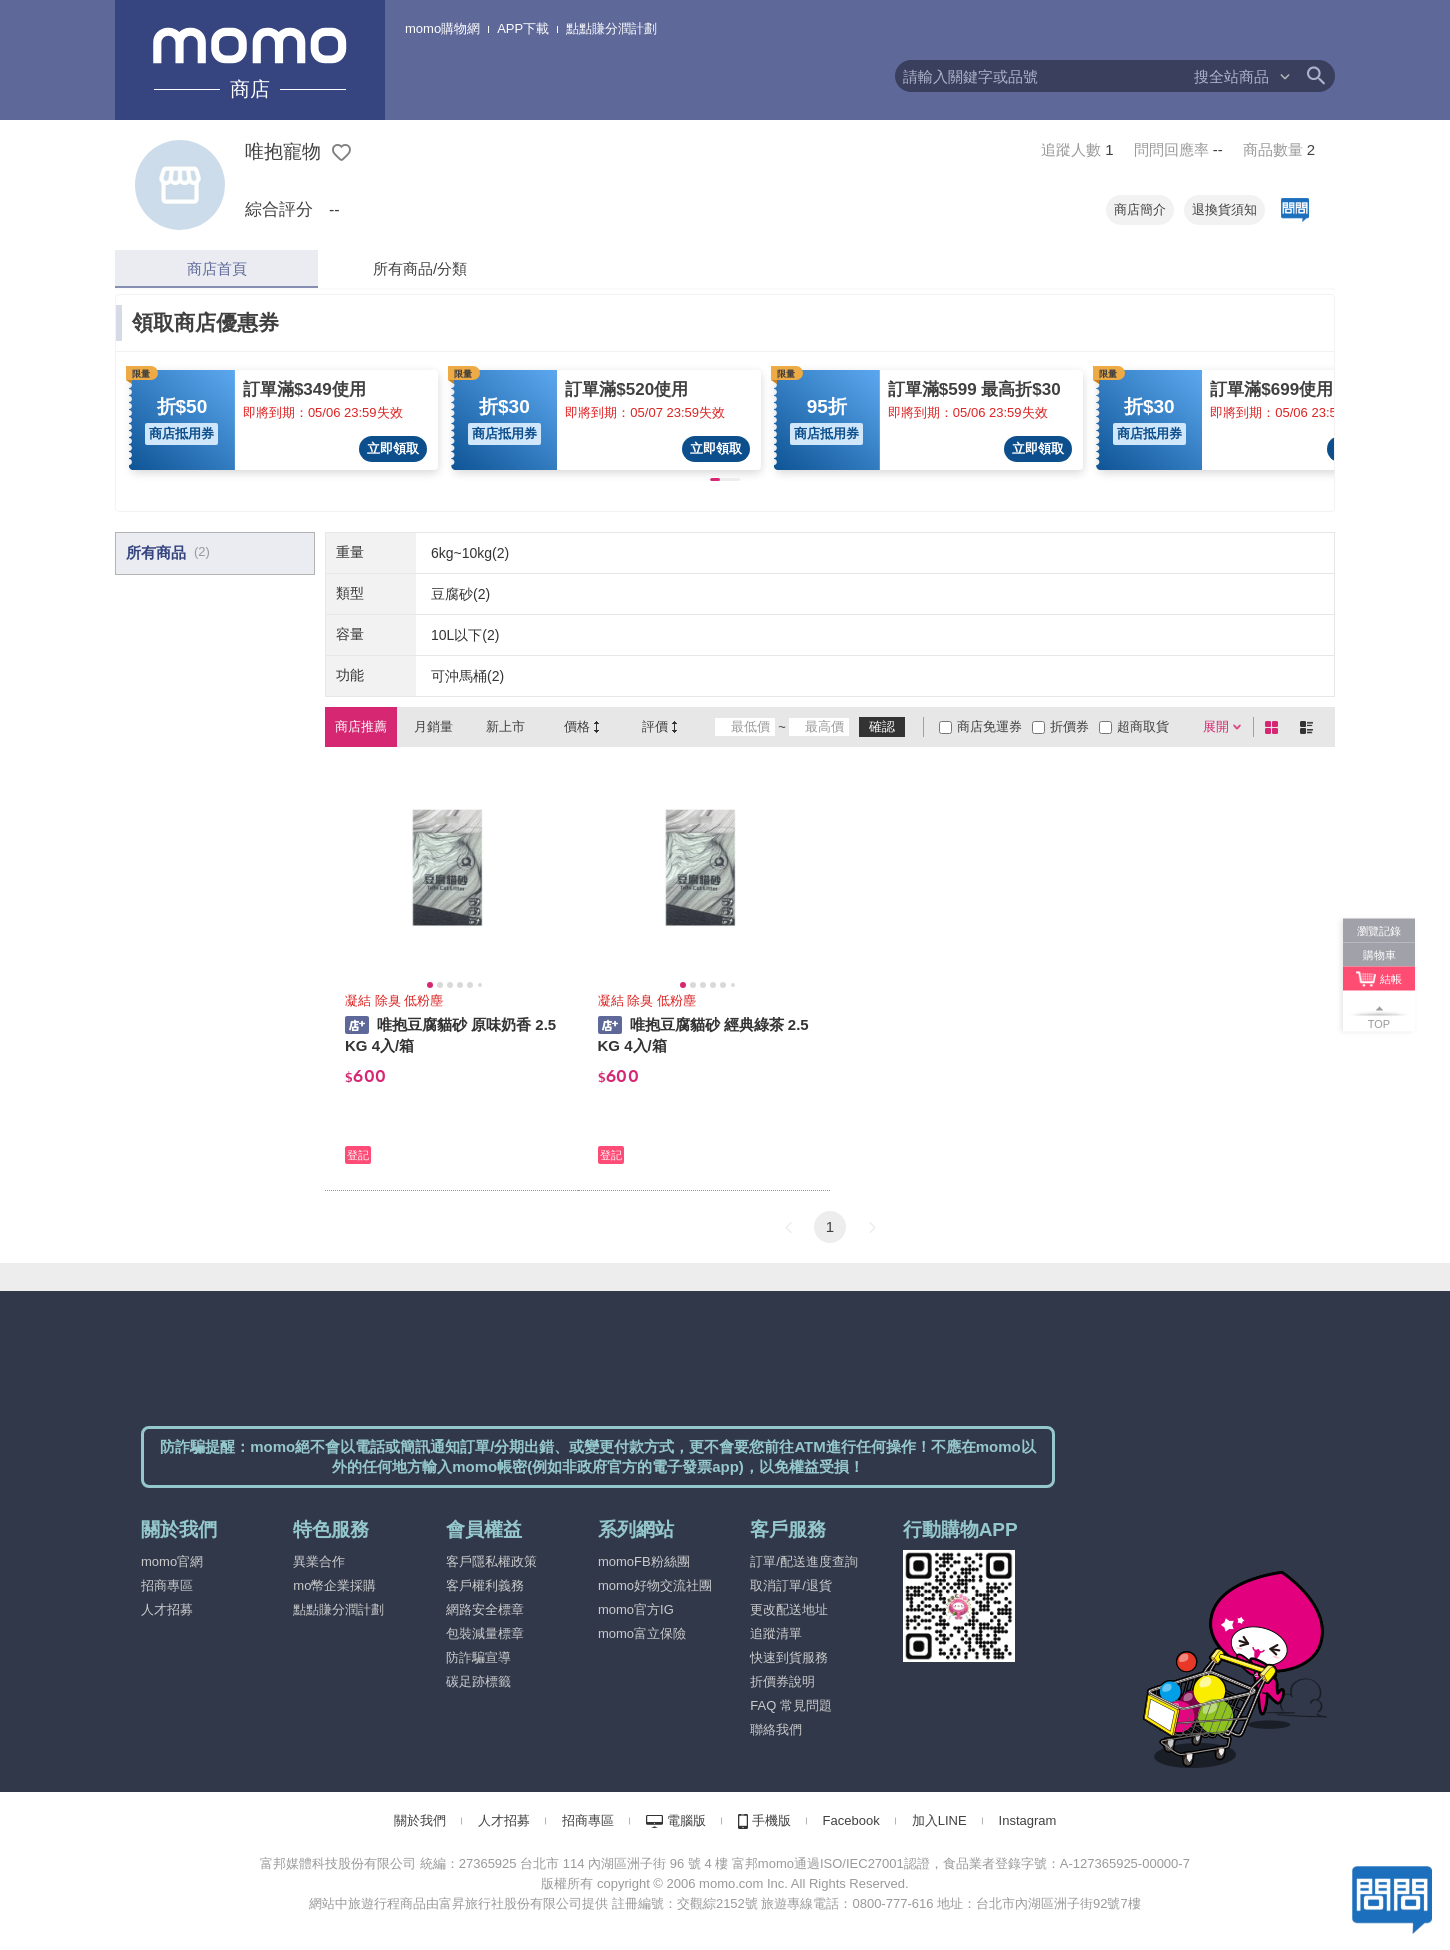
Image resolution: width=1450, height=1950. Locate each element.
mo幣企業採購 (334, 1585)
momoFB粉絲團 (644, 1561)
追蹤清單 (776, 1633)
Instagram (1028, 1820)
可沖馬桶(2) (467, 676)
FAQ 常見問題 (791, 1705)
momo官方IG (636, 1609)
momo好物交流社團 (655, 1585)
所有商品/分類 (420, 268)
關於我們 (420, 1820)
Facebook (851, 1820)
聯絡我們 (776, 1729)
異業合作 (319, 1561)
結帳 (1391, 979)
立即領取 (393, 448)
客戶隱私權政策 (491, 1561)
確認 (882, 726)
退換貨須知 (1224, 209)
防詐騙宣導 (478, 1657)
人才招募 (167, 1609)
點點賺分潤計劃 (611, 28)
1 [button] (830, 1226)
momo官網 (172, 1561)
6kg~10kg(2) (470, 553)
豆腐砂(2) (460, 594)
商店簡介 (1140, 209)
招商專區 (167, 1585)
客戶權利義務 (485, 1585)
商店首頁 (217, 268)
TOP (1379, 1024)
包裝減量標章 (485, 1633)
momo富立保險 (642, 1633)
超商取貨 (1143, 726)
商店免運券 (989, 726)
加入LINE (939, 1820)
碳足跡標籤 (478, 1681)
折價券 (1069, 726)
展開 (1216, 726)
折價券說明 (782, 1681)
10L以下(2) (465, 635)
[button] (788, 1227)
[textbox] (1043, 76)
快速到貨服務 (789, 1657)
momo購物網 (442, 28)
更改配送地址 (789, 1609)
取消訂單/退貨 (791, 1585)
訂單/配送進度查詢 (804, 1561)
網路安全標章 (485, 1609)
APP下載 (523, 28)
